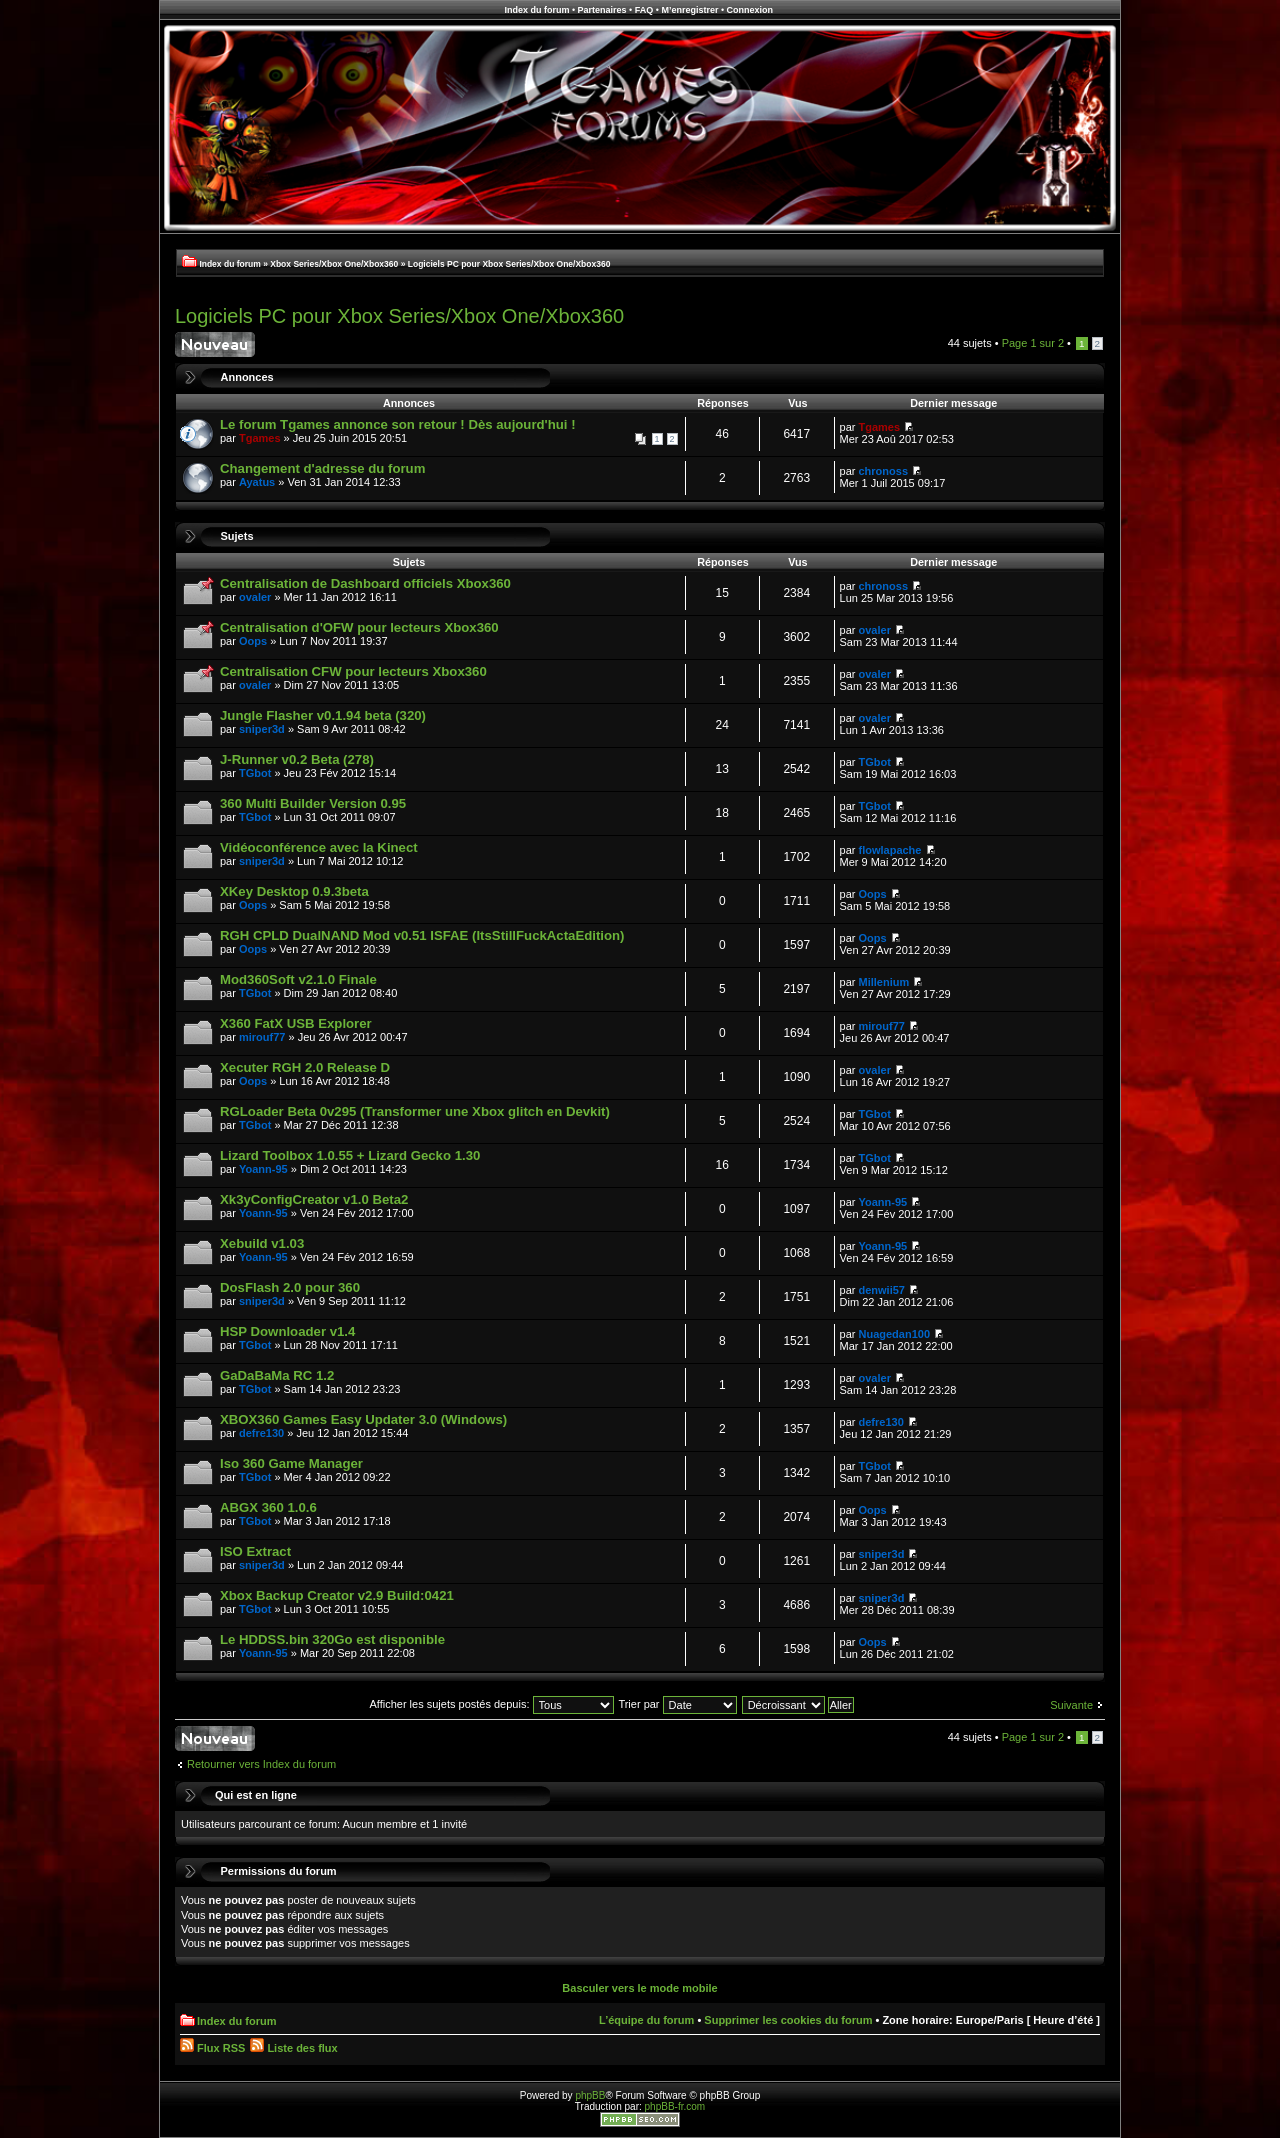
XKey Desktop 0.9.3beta (294, 891)
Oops (253, 641)
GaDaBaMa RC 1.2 (277, 1375)
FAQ (644, 10)
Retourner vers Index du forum (261, 1764)
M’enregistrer (689, 10)
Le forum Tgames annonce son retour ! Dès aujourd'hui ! (398, 424)
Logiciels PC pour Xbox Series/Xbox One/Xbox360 (509, 264)
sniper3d (262, 729)
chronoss (884, 471)
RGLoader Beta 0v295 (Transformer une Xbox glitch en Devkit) (415, 1111)
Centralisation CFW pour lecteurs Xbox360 (353, 671)
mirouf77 (262, 1037)
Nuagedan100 (895, 1334)
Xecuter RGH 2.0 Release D (305, 1067)
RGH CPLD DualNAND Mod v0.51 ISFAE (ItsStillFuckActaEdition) (422, 935)
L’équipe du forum (646, 2020)
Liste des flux (293, 2048)
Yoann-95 (263, 1169)
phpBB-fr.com (675, 2106)
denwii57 (882, 1290)
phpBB (590, 2095)
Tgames (260, 438)
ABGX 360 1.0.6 (268, 1507)
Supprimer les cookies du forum (788, 2020)
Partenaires (602, 10)
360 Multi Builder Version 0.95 (313, 803)
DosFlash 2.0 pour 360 (290, 1287)
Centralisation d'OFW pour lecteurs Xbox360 (359, 627)
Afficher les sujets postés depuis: (491, 1704)
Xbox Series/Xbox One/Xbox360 (334, 264)
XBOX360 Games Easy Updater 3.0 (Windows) (363, 1419)
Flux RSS (212, 2048)
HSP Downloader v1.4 (287, 1331)
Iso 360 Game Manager (291, 1463)
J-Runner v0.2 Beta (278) (297, 759)
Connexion (750, 10)
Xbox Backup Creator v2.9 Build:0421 (337, 1595)
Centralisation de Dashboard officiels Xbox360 (365, 583)
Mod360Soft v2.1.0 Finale (298, 979)
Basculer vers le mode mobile (639, 1988)
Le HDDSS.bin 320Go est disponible (332, 1639)
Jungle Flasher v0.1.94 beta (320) (323, 715)
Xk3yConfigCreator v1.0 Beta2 (314, 1199)
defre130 (261, 1433)
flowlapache (890, 850)
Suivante (1071, 1705)
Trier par (677, 1704)
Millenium (884, 982)
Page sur (1033, 343)
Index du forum (536, 10)
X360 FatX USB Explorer (296, 1023)
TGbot (255, 773)
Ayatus (257, 482)
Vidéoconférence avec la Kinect (319, 847)
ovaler (255, 597)
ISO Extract (255, 1551)
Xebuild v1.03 (262, 1243)
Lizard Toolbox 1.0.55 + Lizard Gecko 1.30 (350, 1155)
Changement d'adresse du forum (322, 468)
